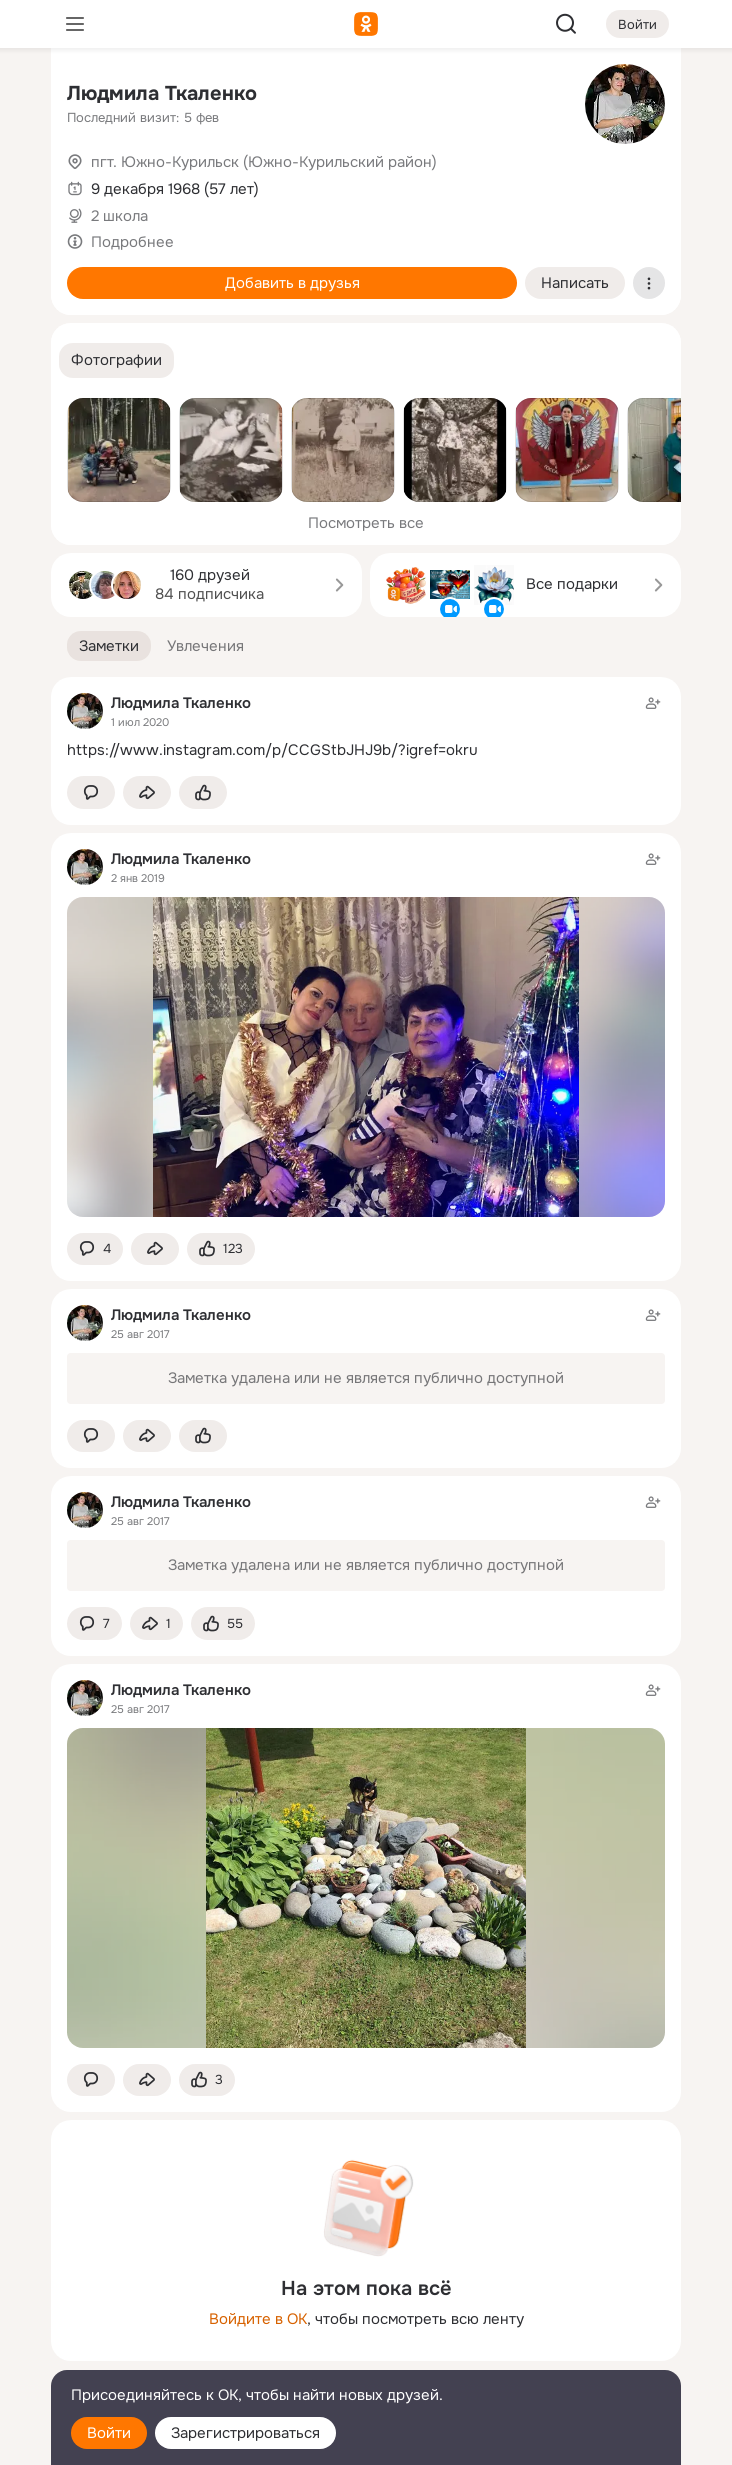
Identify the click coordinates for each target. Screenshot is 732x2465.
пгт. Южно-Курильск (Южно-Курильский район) (264, 162)
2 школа (119, 216)
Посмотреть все (366, 523)
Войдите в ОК (258, 2319)
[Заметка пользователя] (366, 726)
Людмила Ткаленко (162, 93)
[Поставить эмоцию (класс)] (203, 792)
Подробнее (132, 242)
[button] (116, 360)
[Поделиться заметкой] (147, 792)
